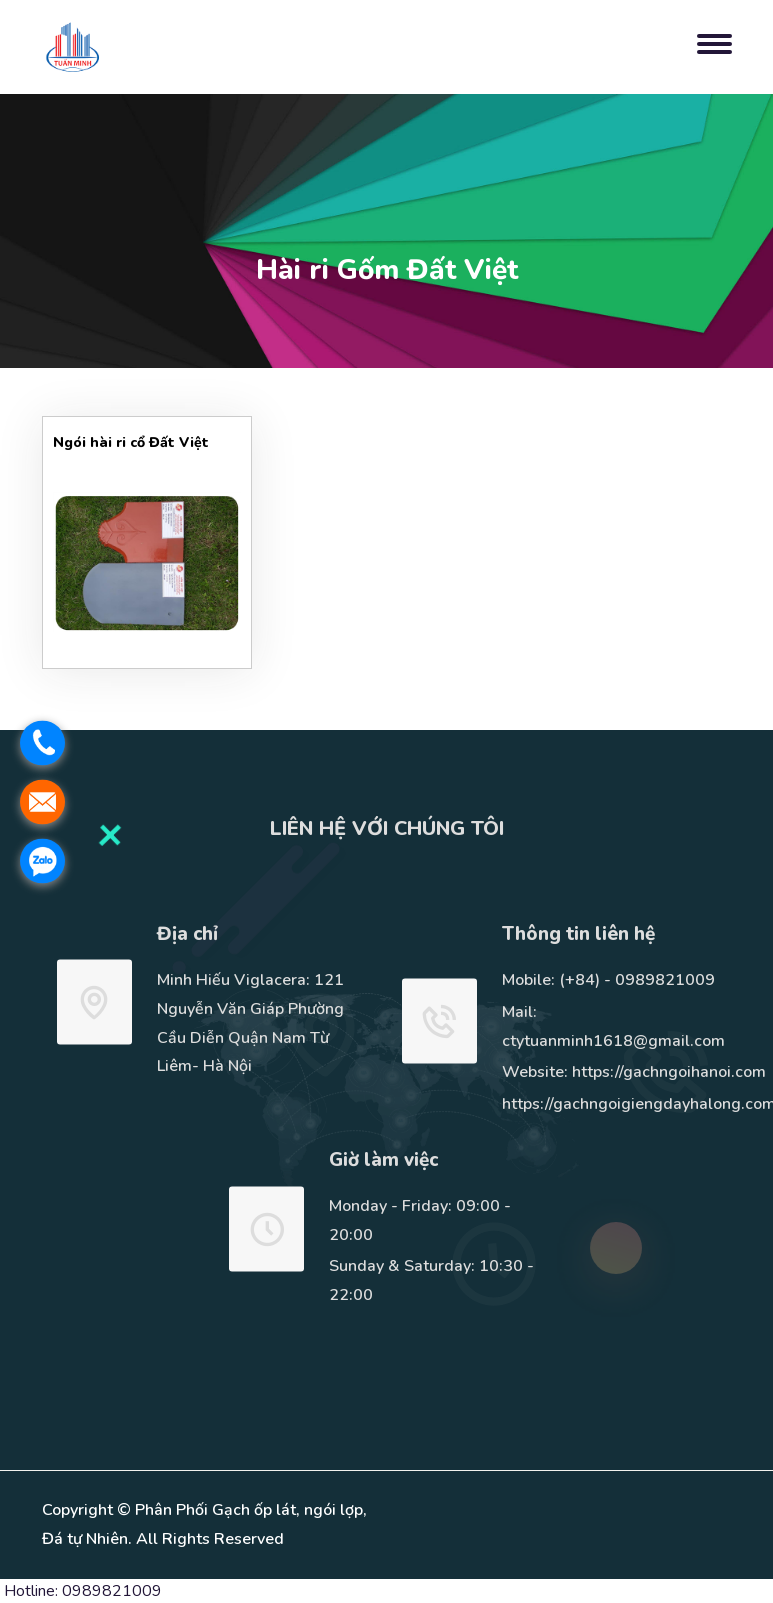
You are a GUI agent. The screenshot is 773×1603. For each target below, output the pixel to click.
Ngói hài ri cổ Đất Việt (131, 442)
